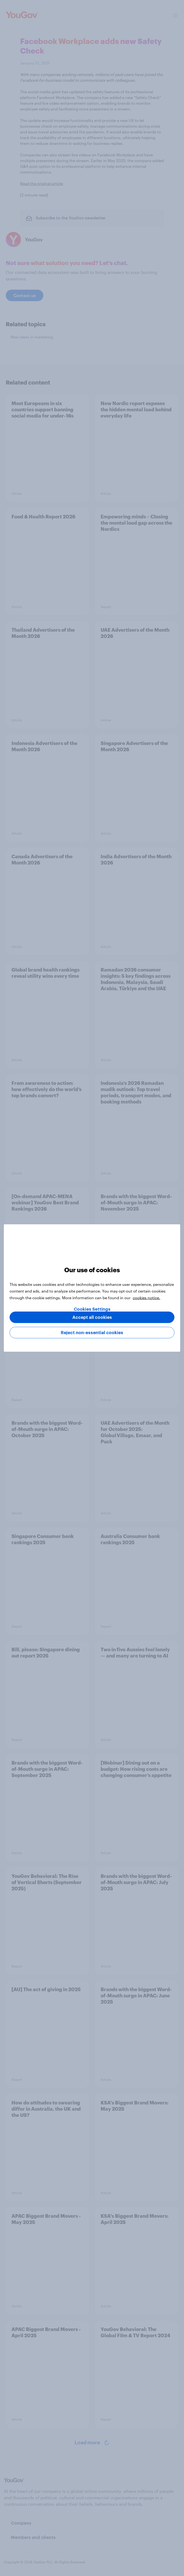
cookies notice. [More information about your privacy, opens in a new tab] (146, 1297)
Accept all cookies (92, 1317)
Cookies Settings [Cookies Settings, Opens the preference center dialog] (92, 1309)
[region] (92, 1288)
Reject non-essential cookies (92, 1333)
